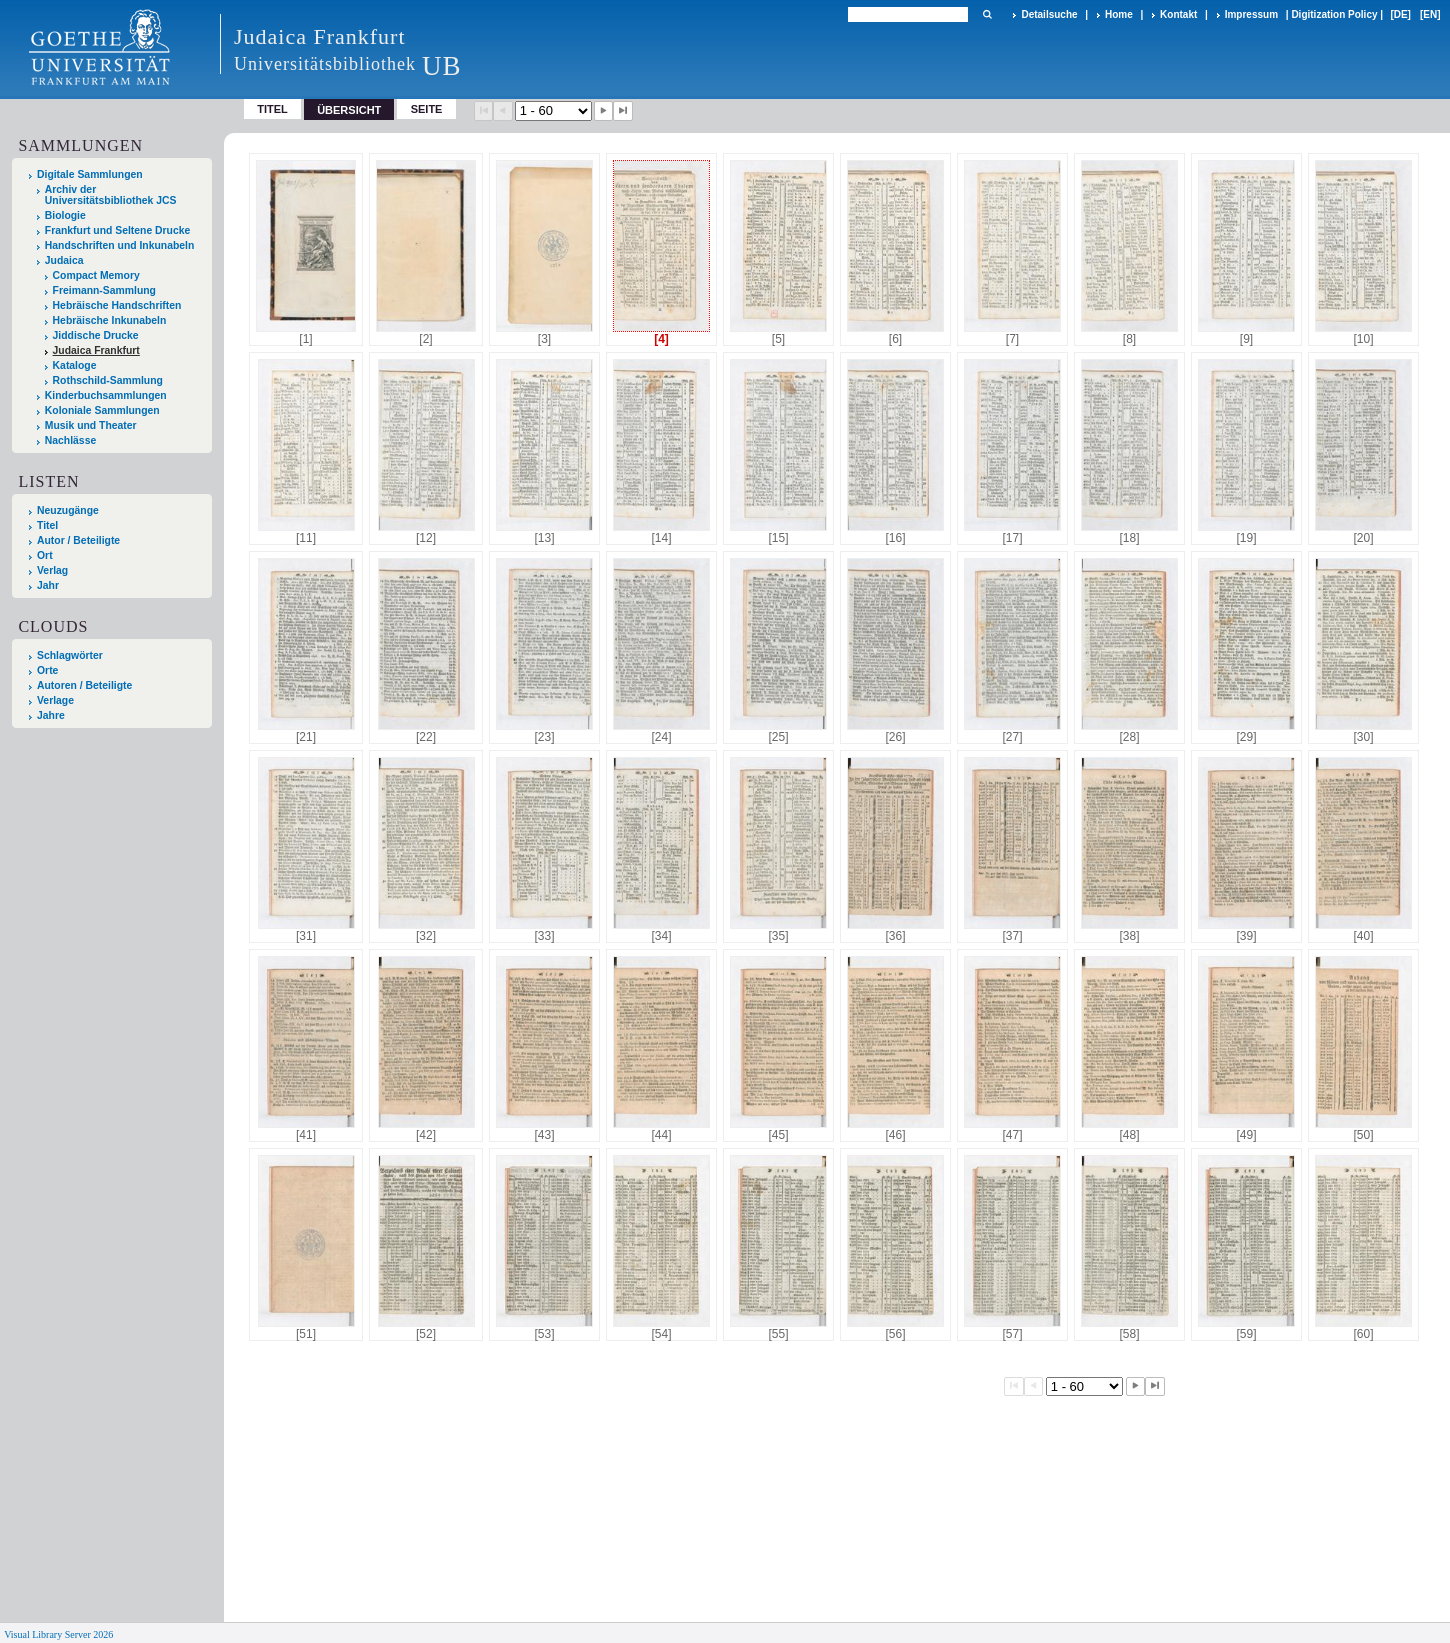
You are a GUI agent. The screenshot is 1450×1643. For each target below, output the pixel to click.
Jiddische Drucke (96, 335)
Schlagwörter (70, 655)
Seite (427, 109)
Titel (272, 109)
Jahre (51, 715)
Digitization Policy (1334, 14)
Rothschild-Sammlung (108, 380)
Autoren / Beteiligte (84, 685)
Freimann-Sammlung (104, 290)
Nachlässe (70, 440)
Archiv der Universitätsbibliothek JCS (111, 195)
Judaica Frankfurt (96, 350)
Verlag (52, 570)
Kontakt (1178, 14)
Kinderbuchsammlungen (106, 395)
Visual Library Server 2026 (58, 1634)
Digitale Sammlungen (90, 174)
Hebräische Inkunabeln (110, 320)
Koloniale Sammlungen (102, 410)
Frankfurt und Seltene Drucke (118, 230)
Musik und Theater (91, 425)
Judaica (64, 260)
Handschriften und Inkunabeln (120, 245)
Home (1119, 14)
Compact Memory (96, 275)
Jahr (48, 585)
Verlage (55, 700)
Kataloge (75, 365)
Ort (45, 555)
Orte (47, 670)
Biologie (65, 215)
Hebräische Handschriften (117, 305)
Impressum (1251, 14)
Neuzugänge (68, 510)
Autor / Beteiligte (78, 540)
